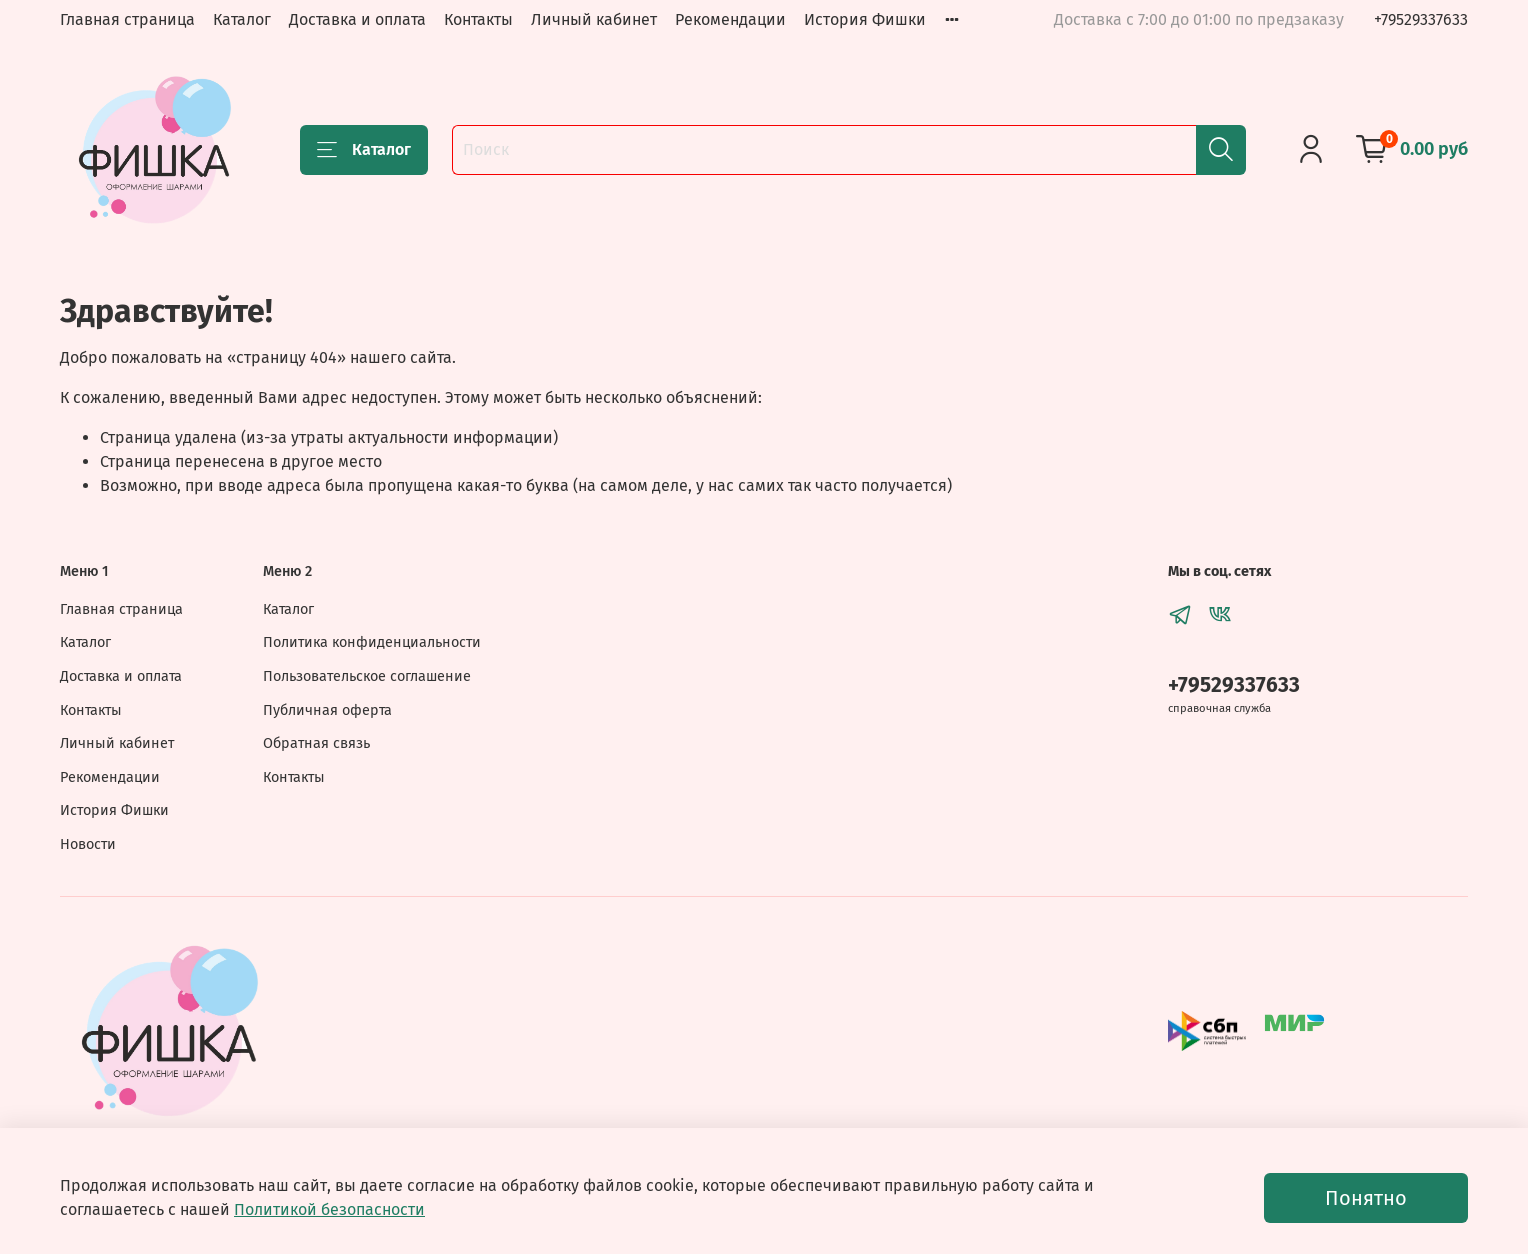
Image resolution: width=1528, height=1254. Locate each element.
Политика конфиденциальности (372, 642)
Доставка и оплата (357, 19)
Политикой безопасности (329, 1209)
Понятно (1366, 1198)
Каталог (242, 19)
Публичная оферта (327, 710)
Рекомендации (730, 19)
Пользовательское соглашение (367, 676)
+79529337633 (1421, 19)
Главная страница (127, 19)
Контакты (478, 19)
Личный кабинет (594, 19)
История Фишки (865, 19)
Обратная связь (316, 743)
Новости (88, 844)
